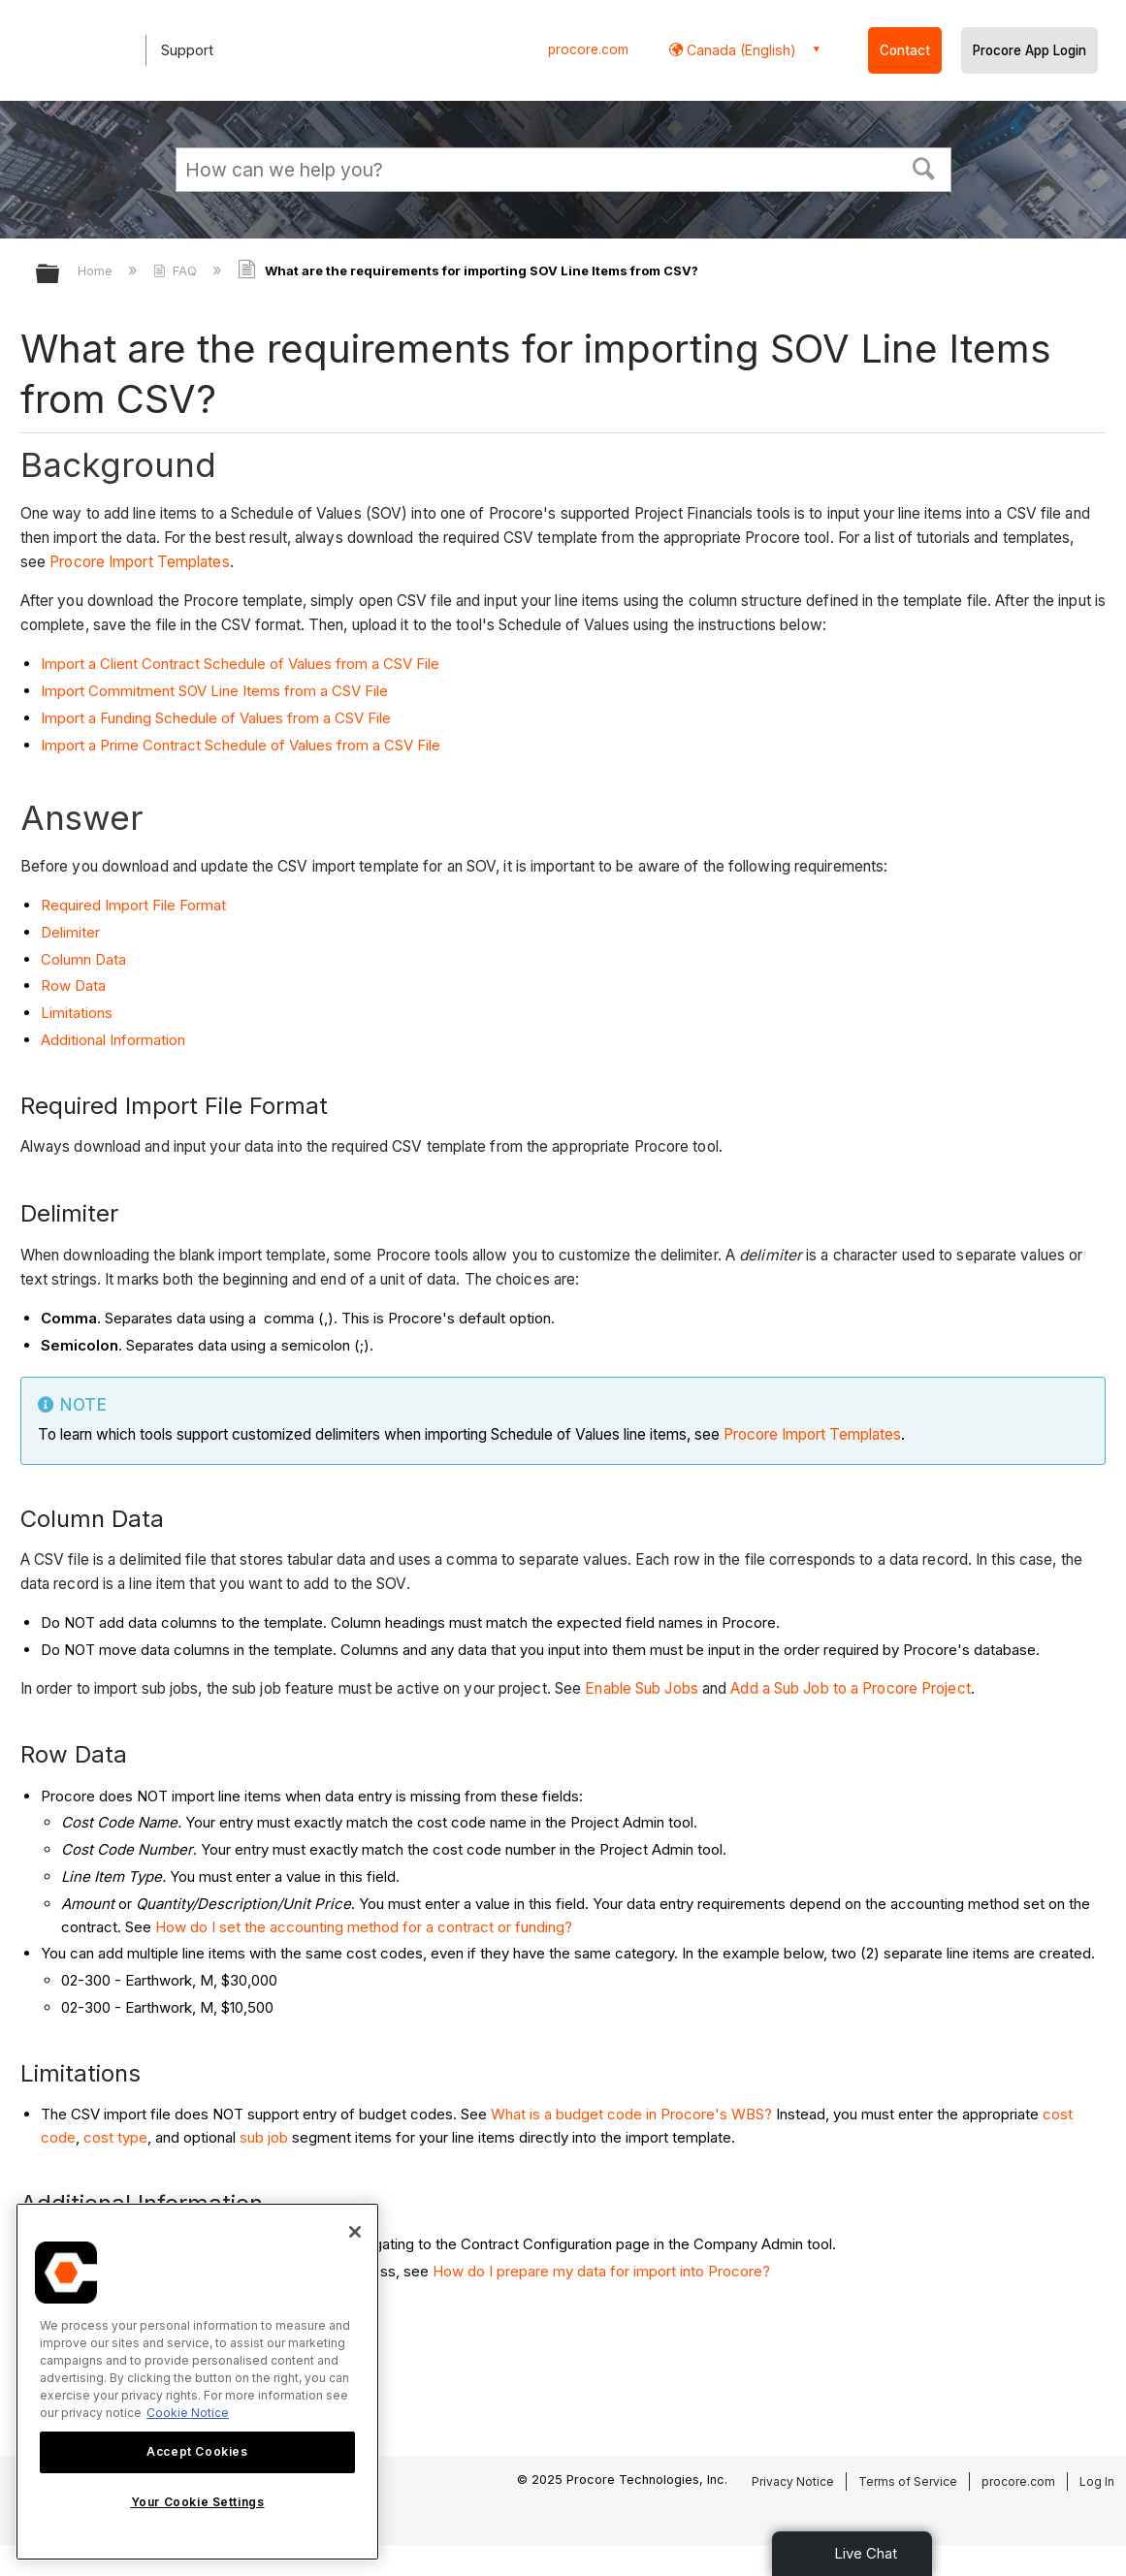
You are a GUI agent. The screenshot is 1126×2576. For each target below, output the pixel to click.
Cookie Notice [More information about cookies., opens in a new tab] (187, 2412)
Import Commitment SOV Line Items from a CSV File (214, 691)
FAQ (177, 270)
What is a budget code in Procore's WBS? (631, 2114)
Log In (1096, 2481)
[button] (923, 167)
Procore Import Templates (139, 562)
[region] (197, 2381)
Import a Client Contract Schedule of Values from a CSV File (240, 663)
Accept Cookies (196, 2451)
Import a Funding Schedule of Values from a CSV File (216, 718)
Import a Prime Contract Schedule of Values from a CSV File (240, 745)
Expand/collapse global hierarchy (60, 275)
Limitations (77, 1012)
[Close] (355, 2231)
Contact (905, 50)
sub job (264, 2137)
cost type (115, 2137)
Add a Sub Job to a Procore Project (850, 1688)
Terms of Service (907, 2481)
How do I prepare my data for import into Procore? (601, 2271)
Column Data (83, 959)
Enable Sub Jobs (641, 1688)
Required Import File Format (133, 905)
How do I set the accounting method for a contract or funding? (363, 1927)
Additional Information (113, 1040)
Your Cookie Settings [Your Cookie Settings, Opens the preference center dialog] (198, 2502)
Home (97, 270)
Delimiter (70, 932)
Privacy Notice (793, 2481)
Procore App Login (1029, 50)
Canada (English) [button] (739, 50)
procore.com (588, 49)
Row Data (73, 985)
